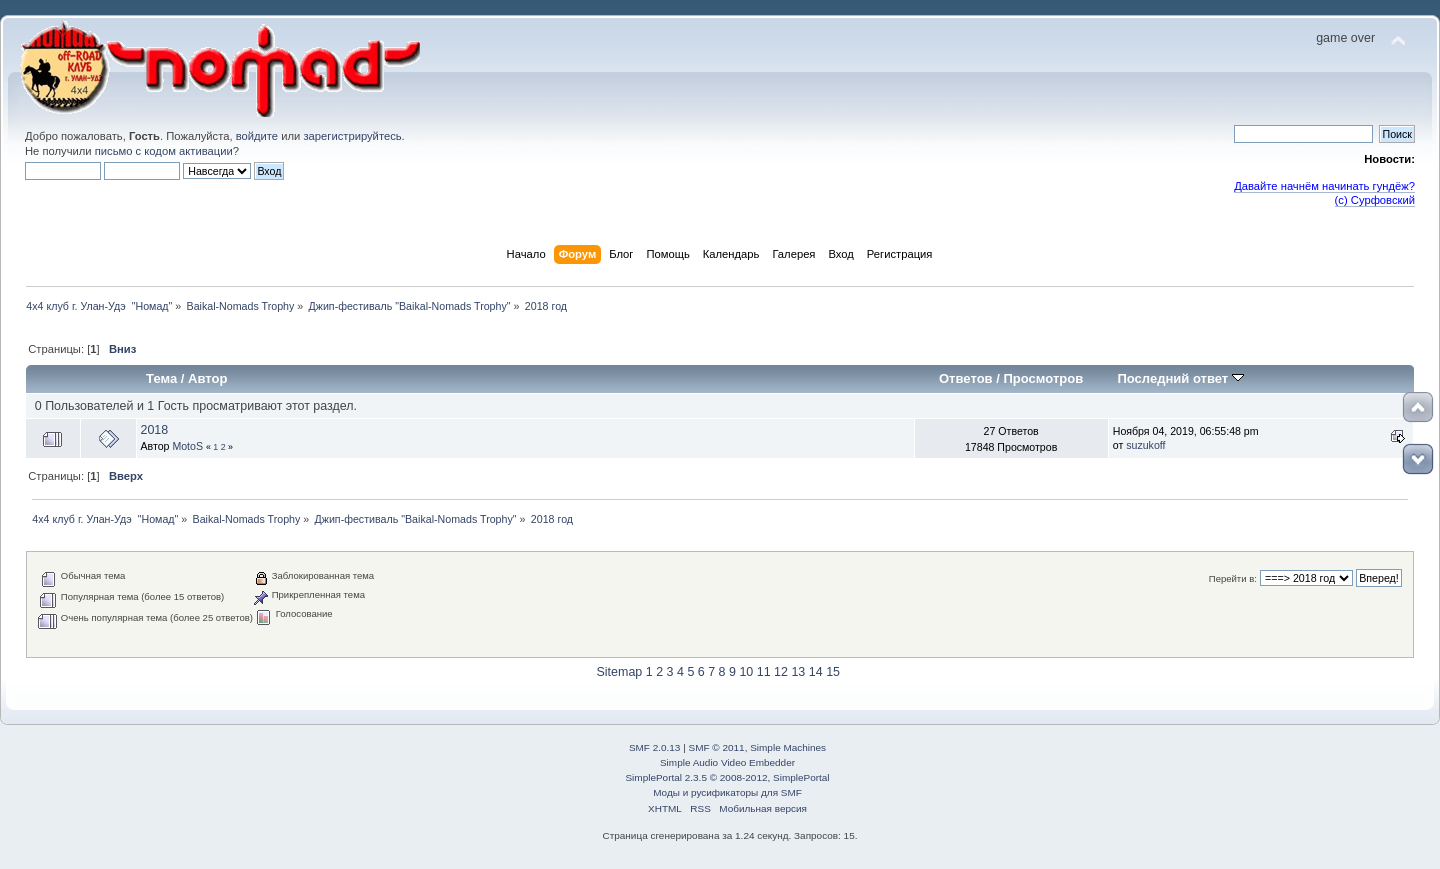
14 (816, 672)
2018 (154, 430)
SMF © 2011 (717, 747)
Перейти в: (1233, 578)
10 (746, 672)
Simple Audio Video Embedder (727, 762)
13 (798, 672)
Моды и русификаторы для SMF (727, 792)
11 (764, 672)
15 (833, 672)
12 (781, 672)
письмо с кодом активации (164, 151)
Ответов (966, 378)
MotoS (187, 446)
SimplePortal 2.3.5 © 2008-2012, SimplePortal (727, 777)
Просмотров (1043, 378)
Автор (207, 378)
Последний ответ (1180, 378)
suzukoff (1145, 445)
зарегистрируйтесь (352, 136)
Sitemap (620, 672)
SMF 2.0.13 (655, 747)
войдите (257, 136)
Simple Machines (788, 747)
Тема (161, 378)
